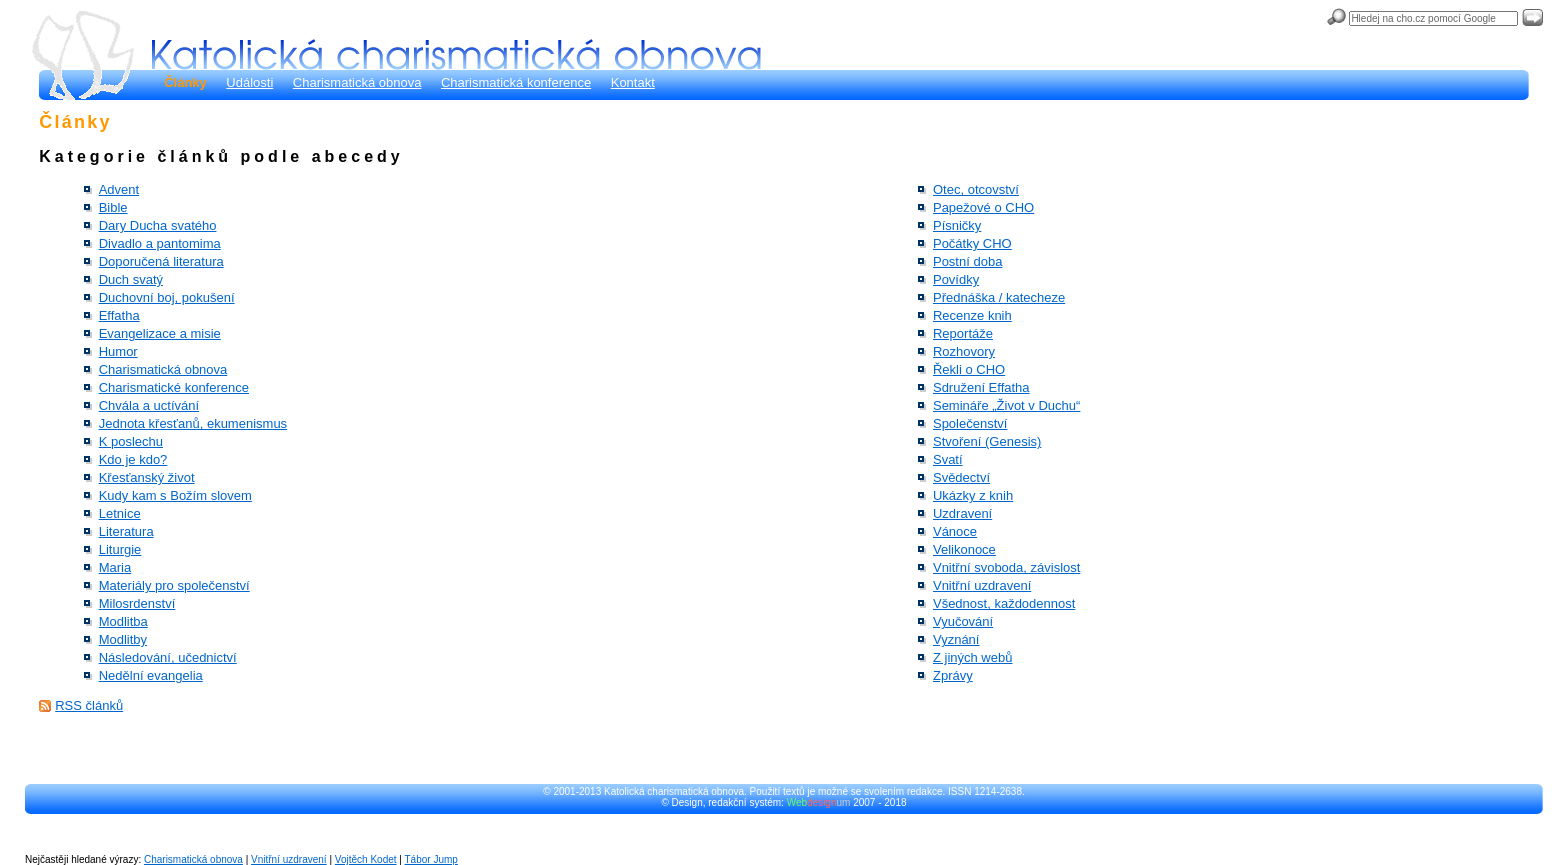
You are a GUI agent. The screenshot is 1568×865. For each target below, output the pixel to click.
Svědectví (961, 477)
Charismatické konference (174, 387)
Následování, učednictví (168, 657)
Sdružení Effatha (981, 387)
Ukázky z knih (973, 495)
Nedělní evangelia (151, 675)
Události (249, 82)
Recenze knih (972, 315)
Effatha (119, 315)
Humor (118, 351)
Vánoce (955, 531)
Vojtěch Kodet (366, 859)
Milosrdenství (137, 603)
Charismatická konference (516, 82)
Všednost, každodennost (1004, 603)
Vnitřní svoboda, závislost (1006, 567)
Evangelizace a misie (160, 333)
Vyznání (956, 639)
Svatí (948, 459)
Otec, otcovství (976, 189)
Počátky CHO (972, 243)
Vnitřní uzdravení (982, 585)
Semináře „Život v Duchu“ (1006, 405)
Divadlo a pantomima (160, 243)
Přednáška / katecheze (999, 297)
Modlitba (123, 621)
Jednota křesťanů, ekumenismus (193, 423)
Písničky (957, 225)
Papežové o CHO (983, 207)
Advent (119, 189)
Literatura (126, 531)
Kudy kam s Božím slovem (175, 495)
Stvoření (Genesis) (987, 441)
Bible (113, 207)
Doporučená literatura (161, 261)
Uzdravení (962, 513)
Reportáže (963, 333)
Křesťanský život (147, 477)
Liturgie (120, 549)
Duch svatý (131, 279)
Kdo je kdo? (133, 459)
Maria (115, 567)
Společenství (970, 423)
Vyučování (963, 621)
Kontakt (633, 82)
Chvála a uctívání (149, 405)
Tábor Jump (431, 859)
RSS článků (89, 705)
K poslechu (131, 441)
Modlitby (123, 639)
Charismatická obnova (357, 82)
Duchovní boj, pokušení (167, 297)
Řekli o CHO (969, 369)
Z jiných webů (972, 657)
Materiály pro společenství (174, 585)
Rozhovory (964, 351)
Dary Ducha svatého (158, 225)
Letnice (120, 513)
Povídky (956, 279)
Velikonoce (964, 549)
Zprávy (953, 675)
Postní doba (967, 261)
